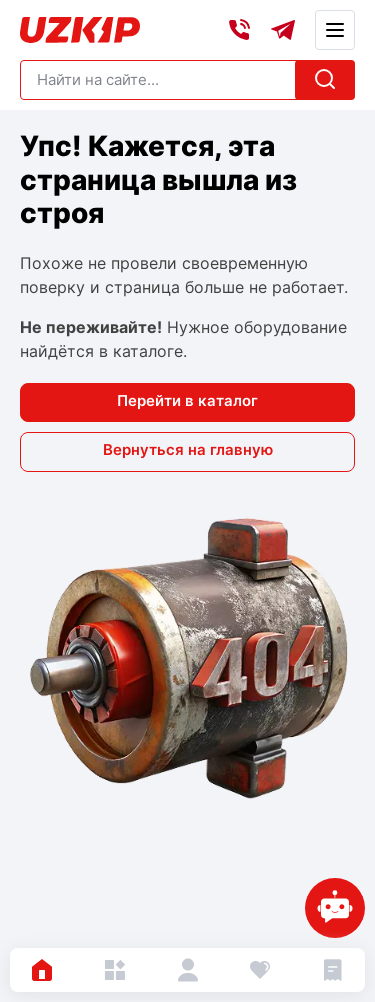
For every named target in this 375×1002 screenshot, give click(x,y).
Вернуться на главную (188, 449)
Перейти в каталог (187, 400)
